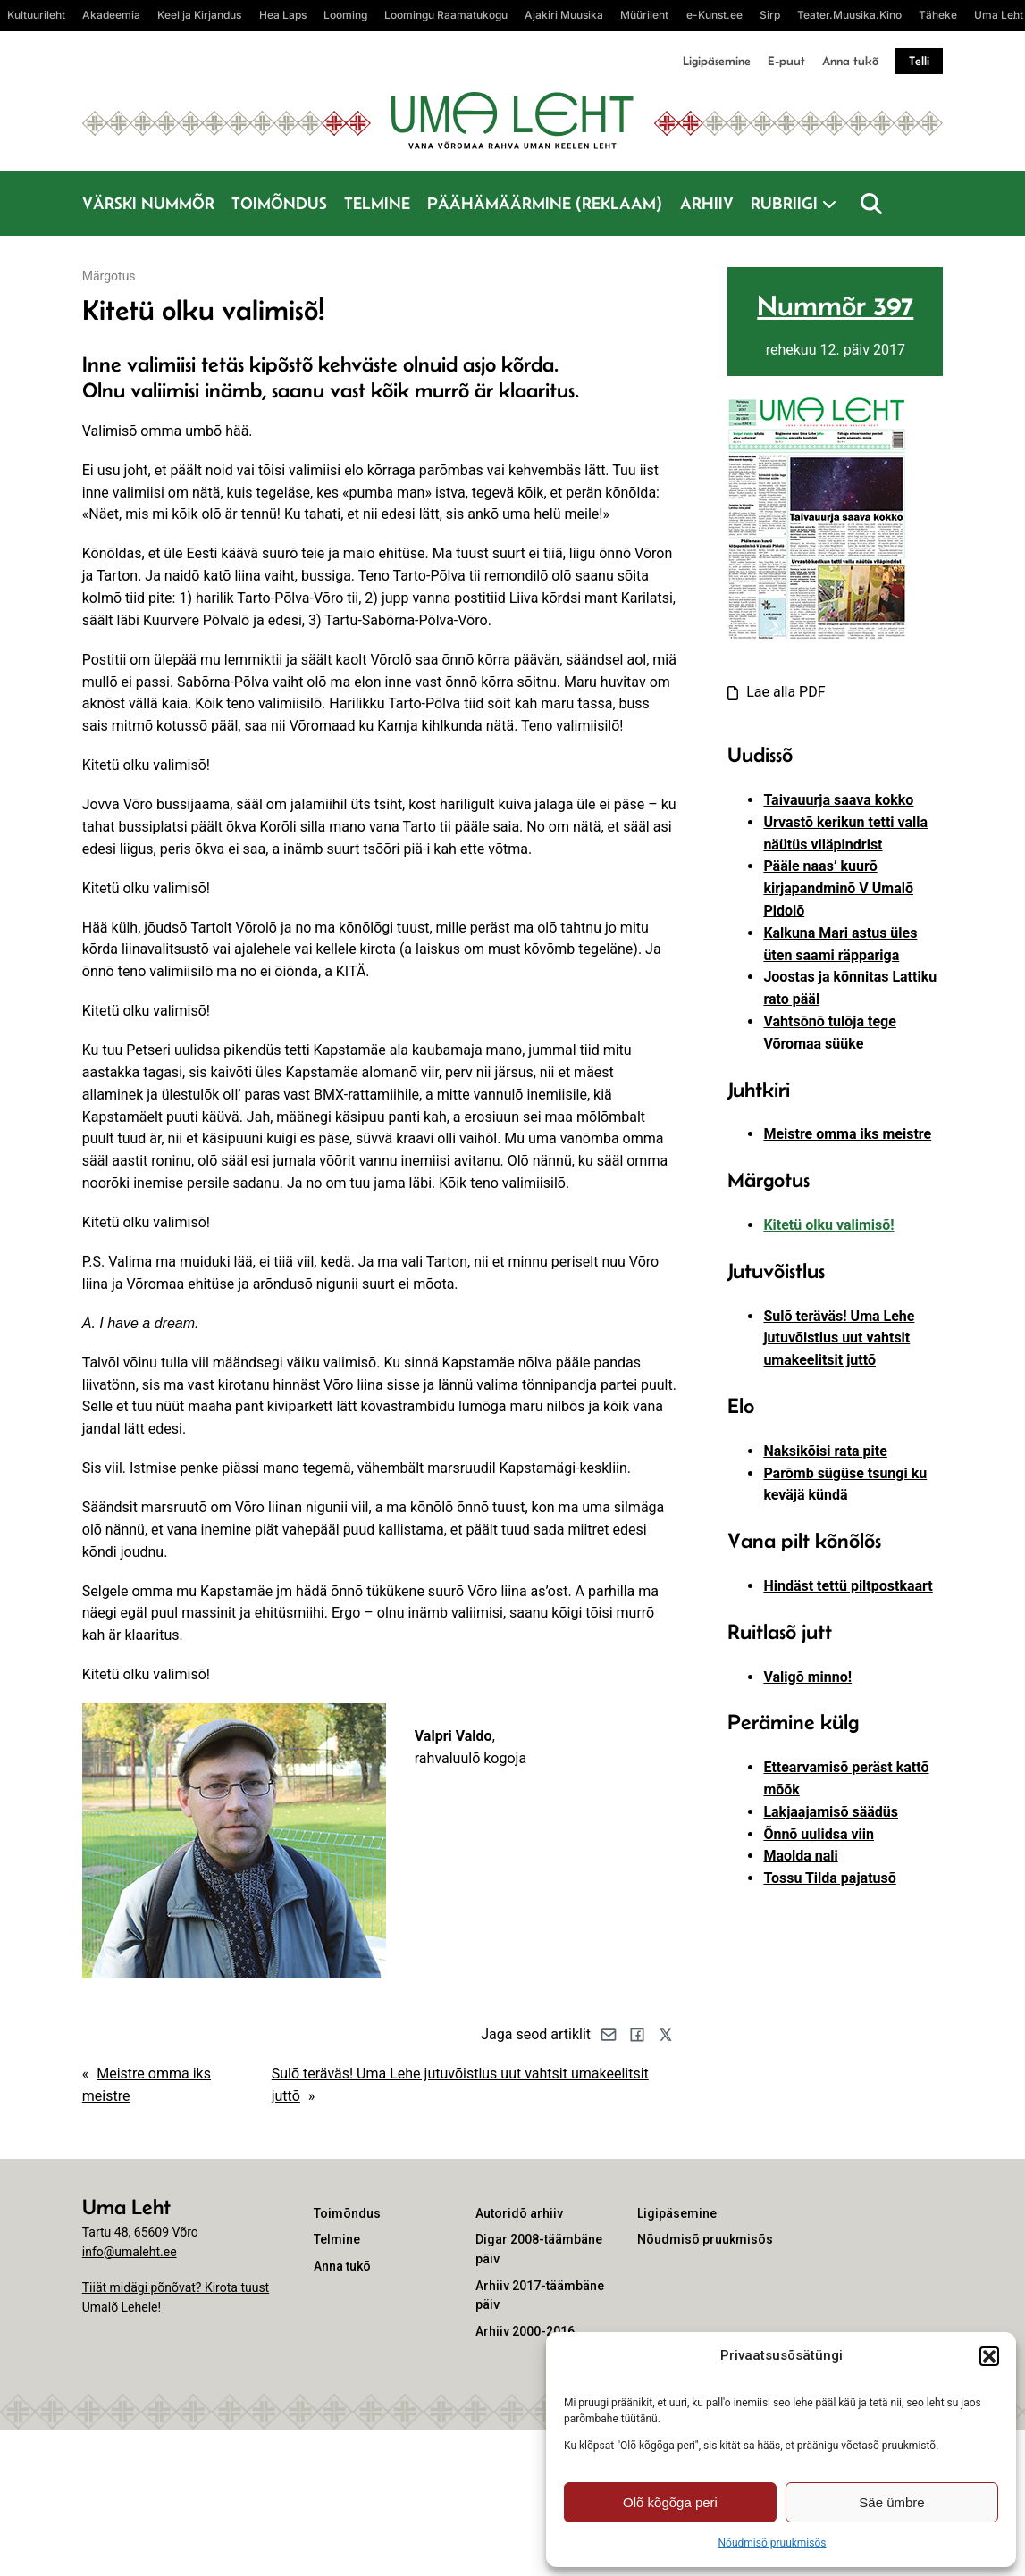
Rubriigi (784, 203)
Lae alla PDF (785, 691)
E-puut (786, 61)
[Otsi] (871, 204)
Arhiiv (707, 203)
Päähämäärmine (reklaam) (544, 203)
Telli (919, 61)
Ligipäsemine (717, 61)
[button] (989, 2356)
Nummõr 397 (835, 305)
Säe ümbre (891, 2502)
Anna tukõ (850, 61)
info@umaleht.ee (129, 2252)
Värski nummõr (148, 203)
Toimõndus (279, 203)
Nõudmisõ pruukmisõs (772, 2543)
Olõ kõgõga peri (670, 2502)
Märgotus (109, 276)
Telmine (377, 203)
